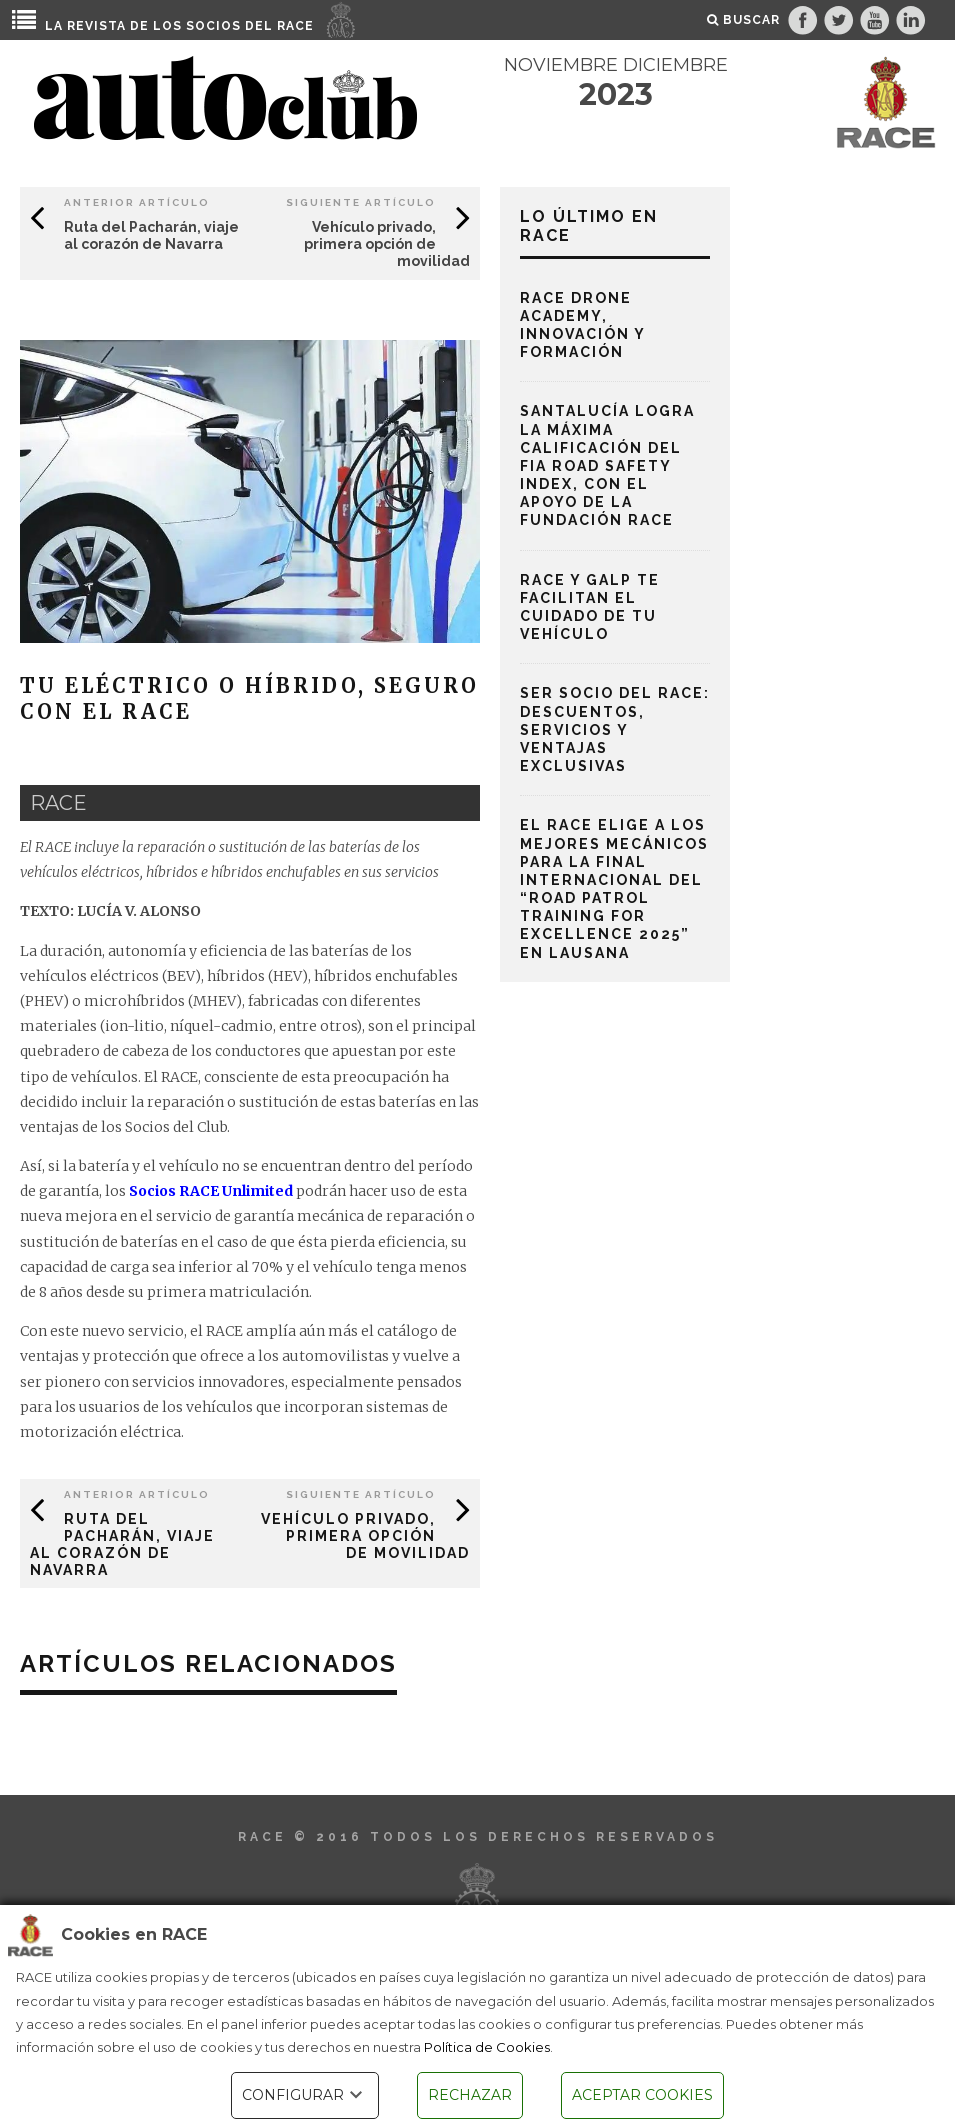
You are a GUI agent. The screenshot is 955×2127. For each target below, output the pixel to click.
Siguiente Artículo (361, 202)
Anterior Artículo (137, 202)
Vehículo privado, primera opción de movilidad (387, 244)
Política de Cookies (487, 2047)
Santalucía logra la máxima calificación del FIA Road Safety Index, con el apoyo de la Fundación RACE (607, 465)
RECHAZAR (470, 2095)
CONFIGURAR (305, 2095)
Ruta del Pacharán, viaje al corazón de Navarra (151, 235)
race (58, 803)
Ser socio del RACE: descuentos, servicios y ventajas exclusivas (615, 729)
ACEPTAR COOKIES (642, 2095)
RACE (295, 26)
